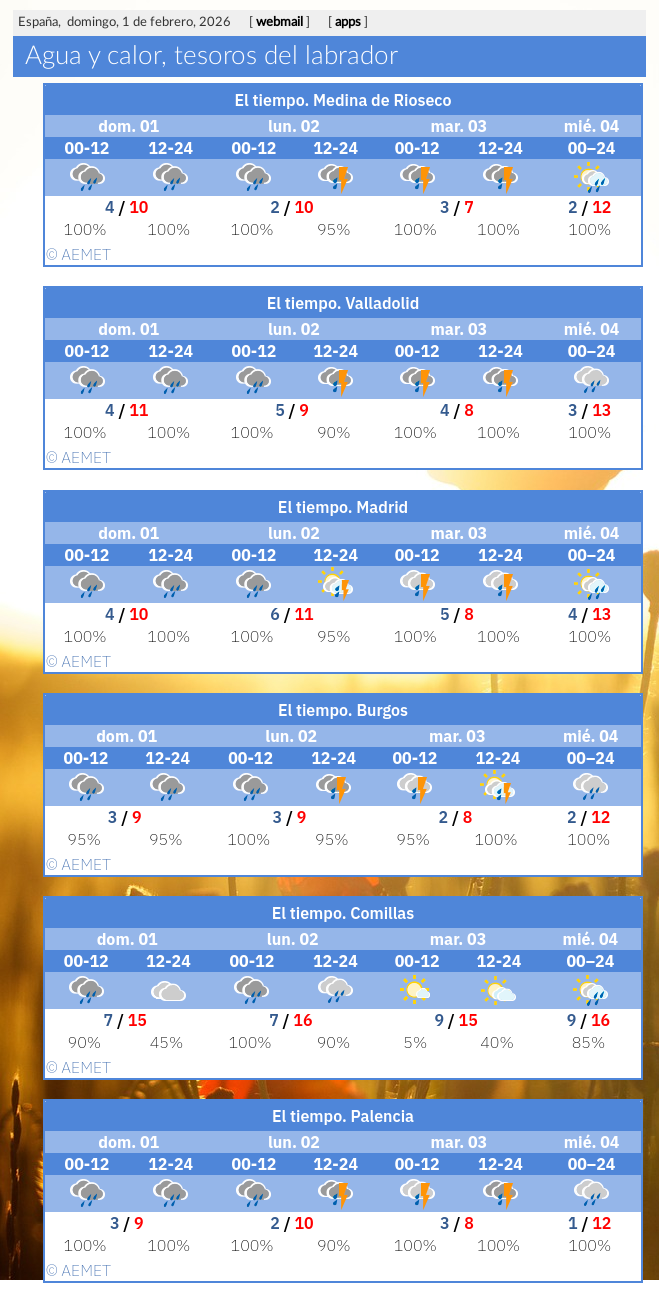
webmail (279, 22)
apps (348, 22)
